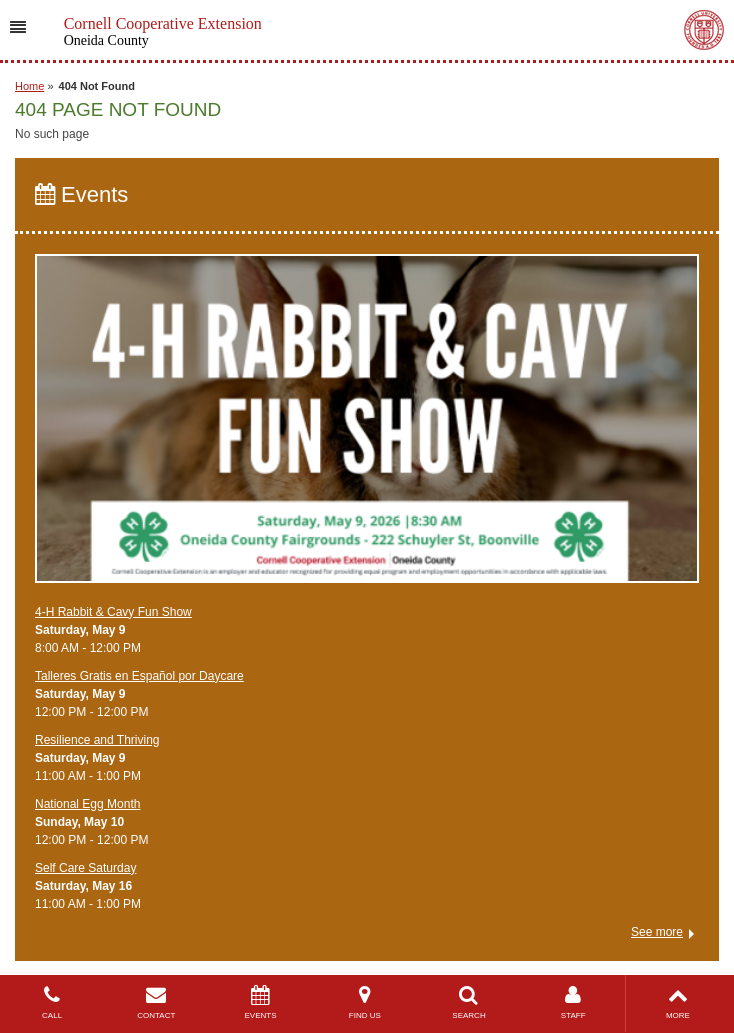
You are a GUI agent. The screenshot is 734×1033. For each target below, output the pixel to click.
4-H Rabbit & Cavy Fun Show (113, 612)
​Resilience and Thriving (97, 740)
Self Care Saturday (85, 868)
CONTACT (156, 1002)
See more (657, 932)
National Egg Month (87, 804)
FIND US (365, 1002)
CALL (52, 1002)
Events (81, 194)
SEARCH (469, 1002)
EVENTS (260, 1002)
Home (29, 86)
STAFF (573, 1002)
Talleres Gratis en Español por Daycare (139, 676)
